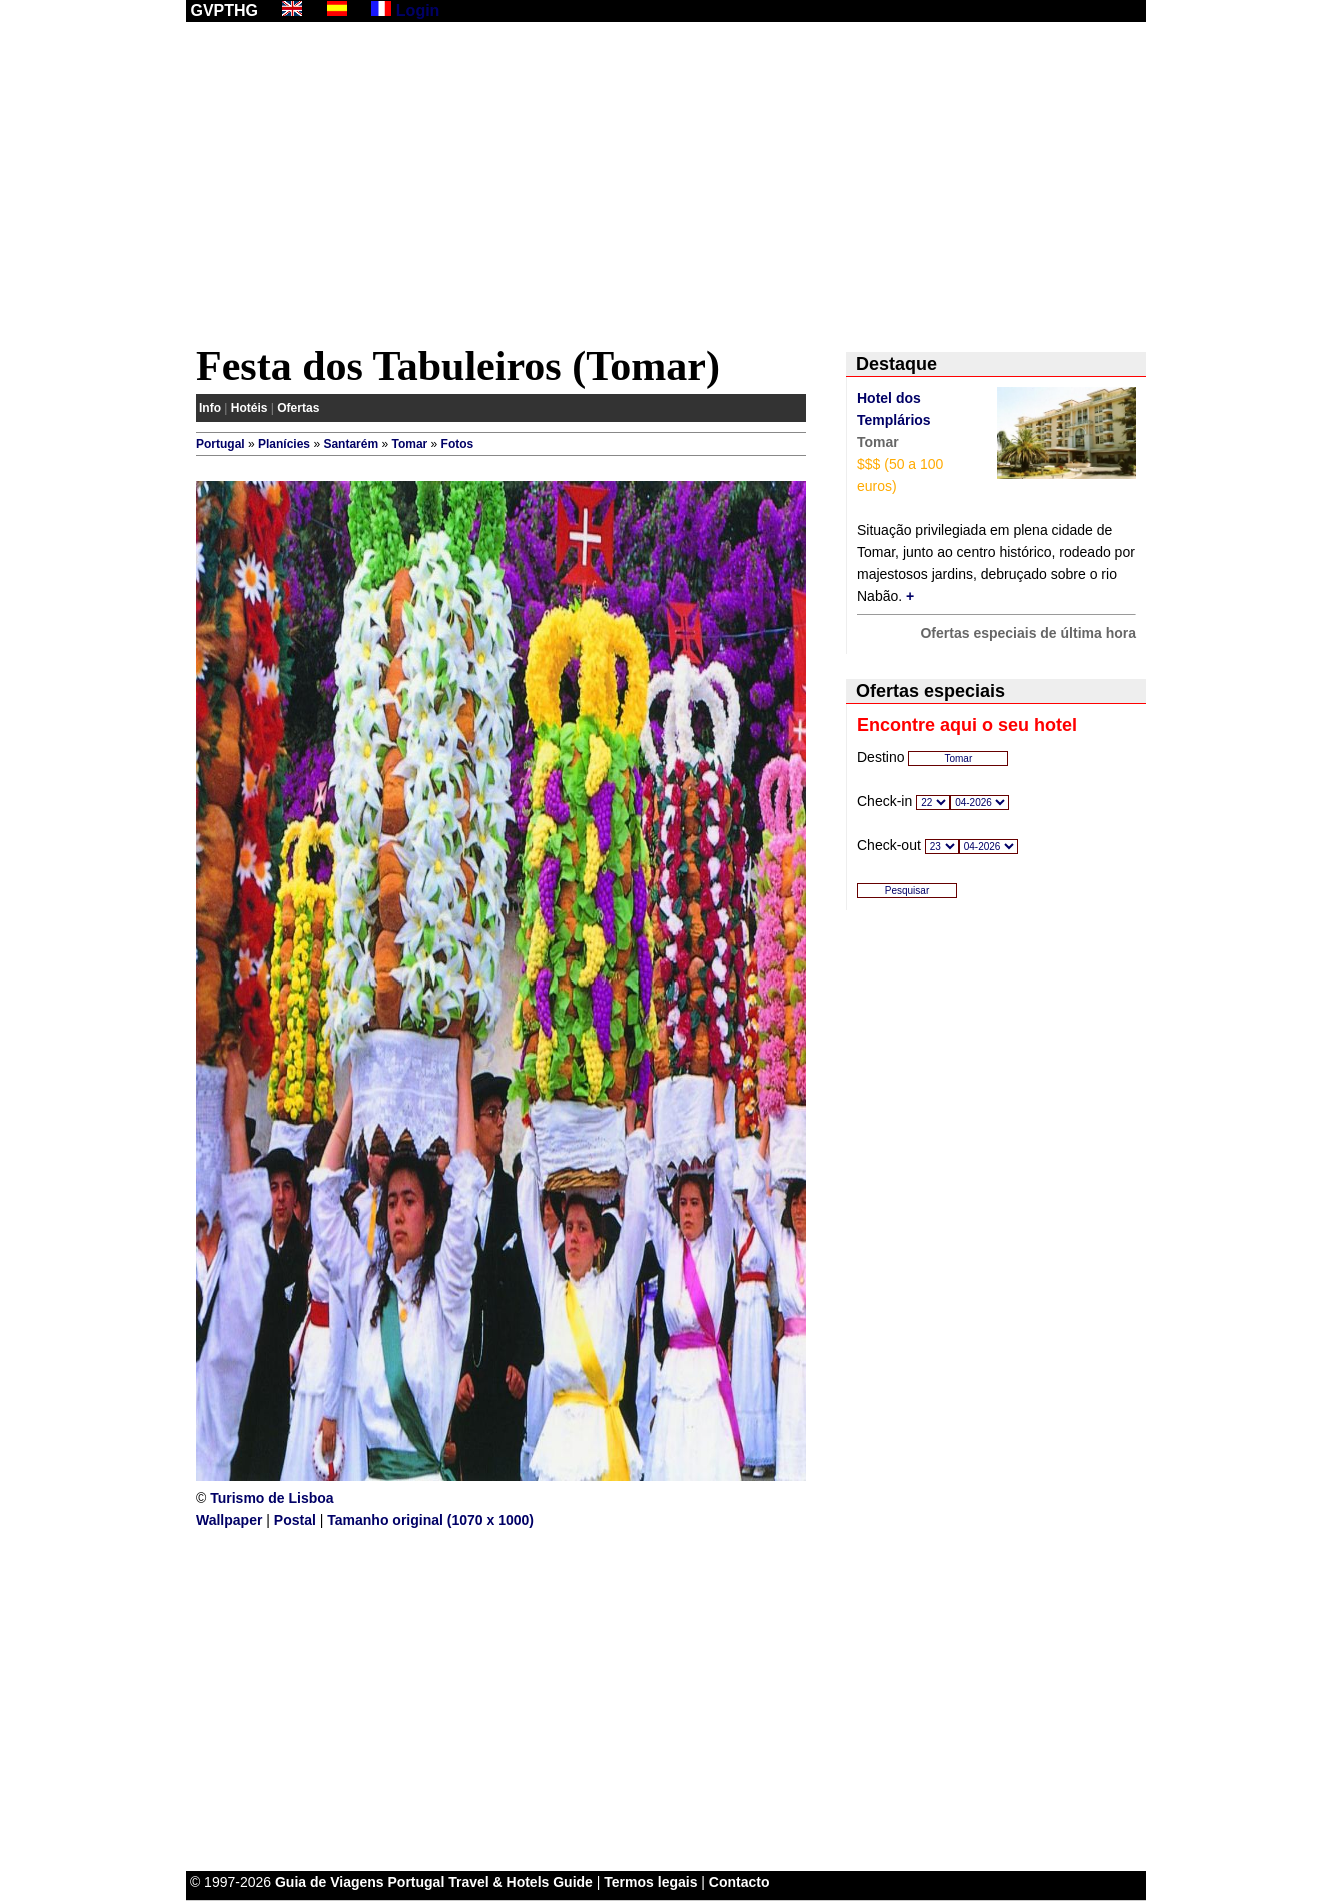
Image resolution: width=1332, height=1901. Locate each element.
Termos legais (650, 1882)
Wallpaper (229, 1520)
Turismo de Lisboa (271, 1498)
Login (418, 10)
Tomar (409, 444)
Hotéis (249, 408)
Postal (295, 1520)
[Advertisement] (666, 187)
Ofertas (298, 408)
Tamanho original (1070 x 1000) (430, 1520)
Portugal (220, 444)
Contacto (739, 1882)
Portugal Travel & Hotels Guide (490, 1882)
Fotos (457, 444)
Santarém (350, 444)
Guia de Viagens (329, 1882)
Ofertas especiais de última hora (1028, 633)
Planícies (284, 444)
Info (210, 408)
